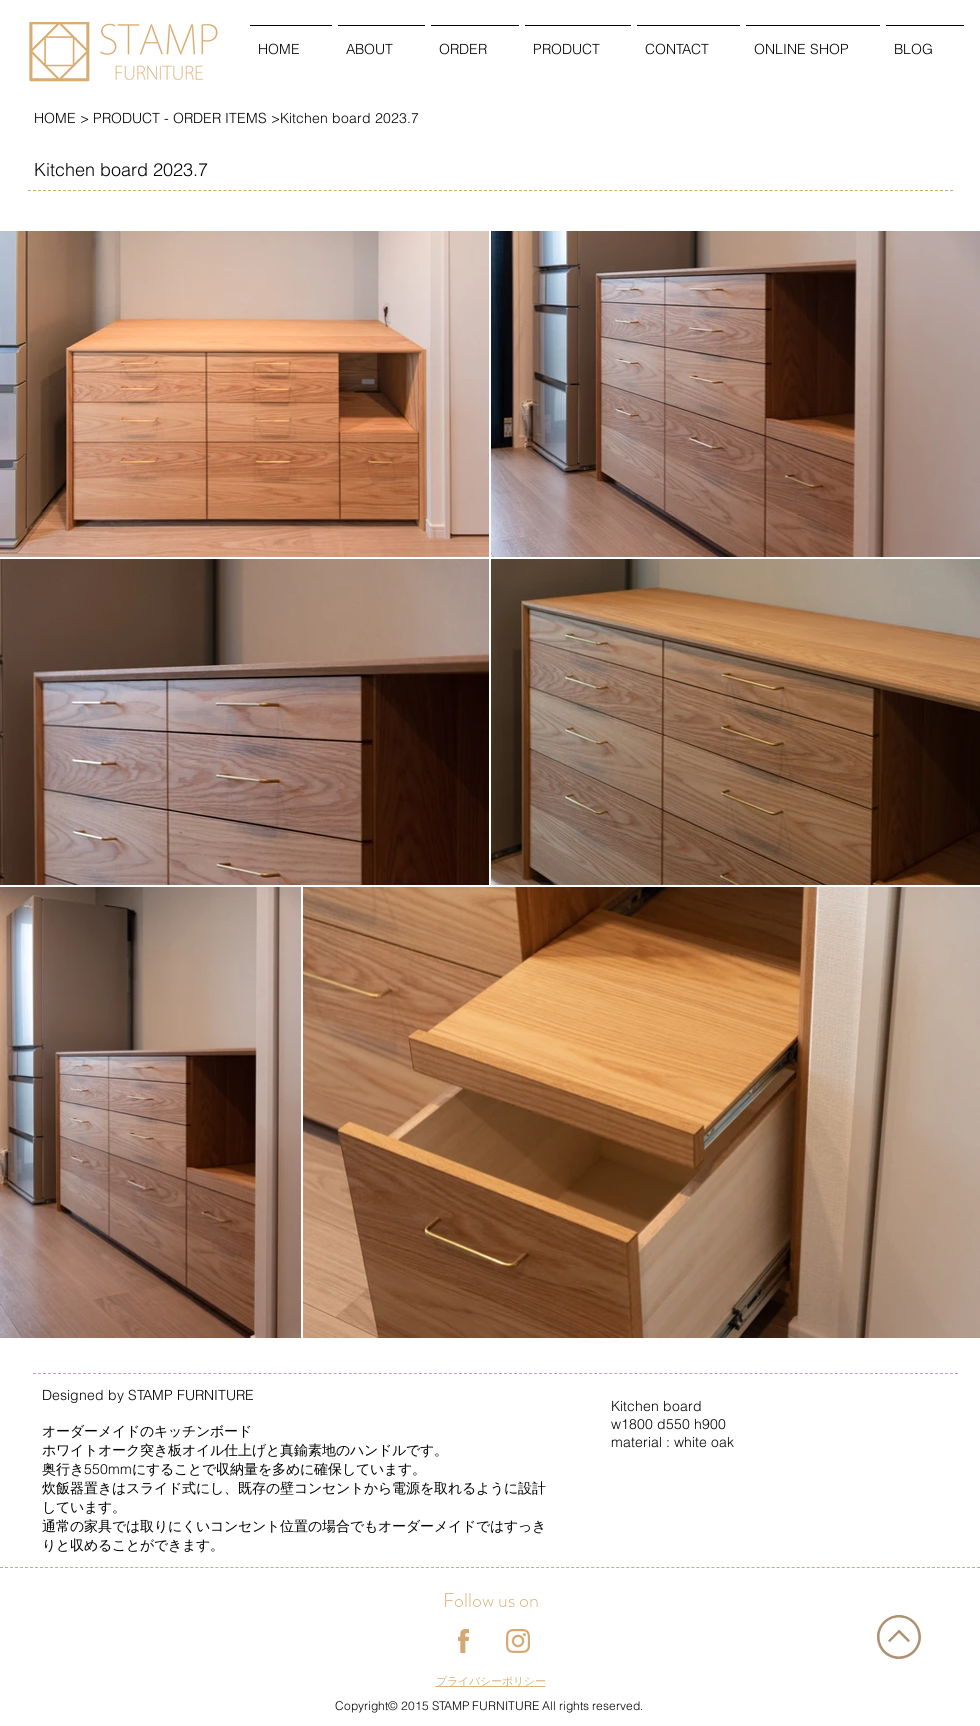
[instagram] (518, 1641)
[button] (381, 40)
